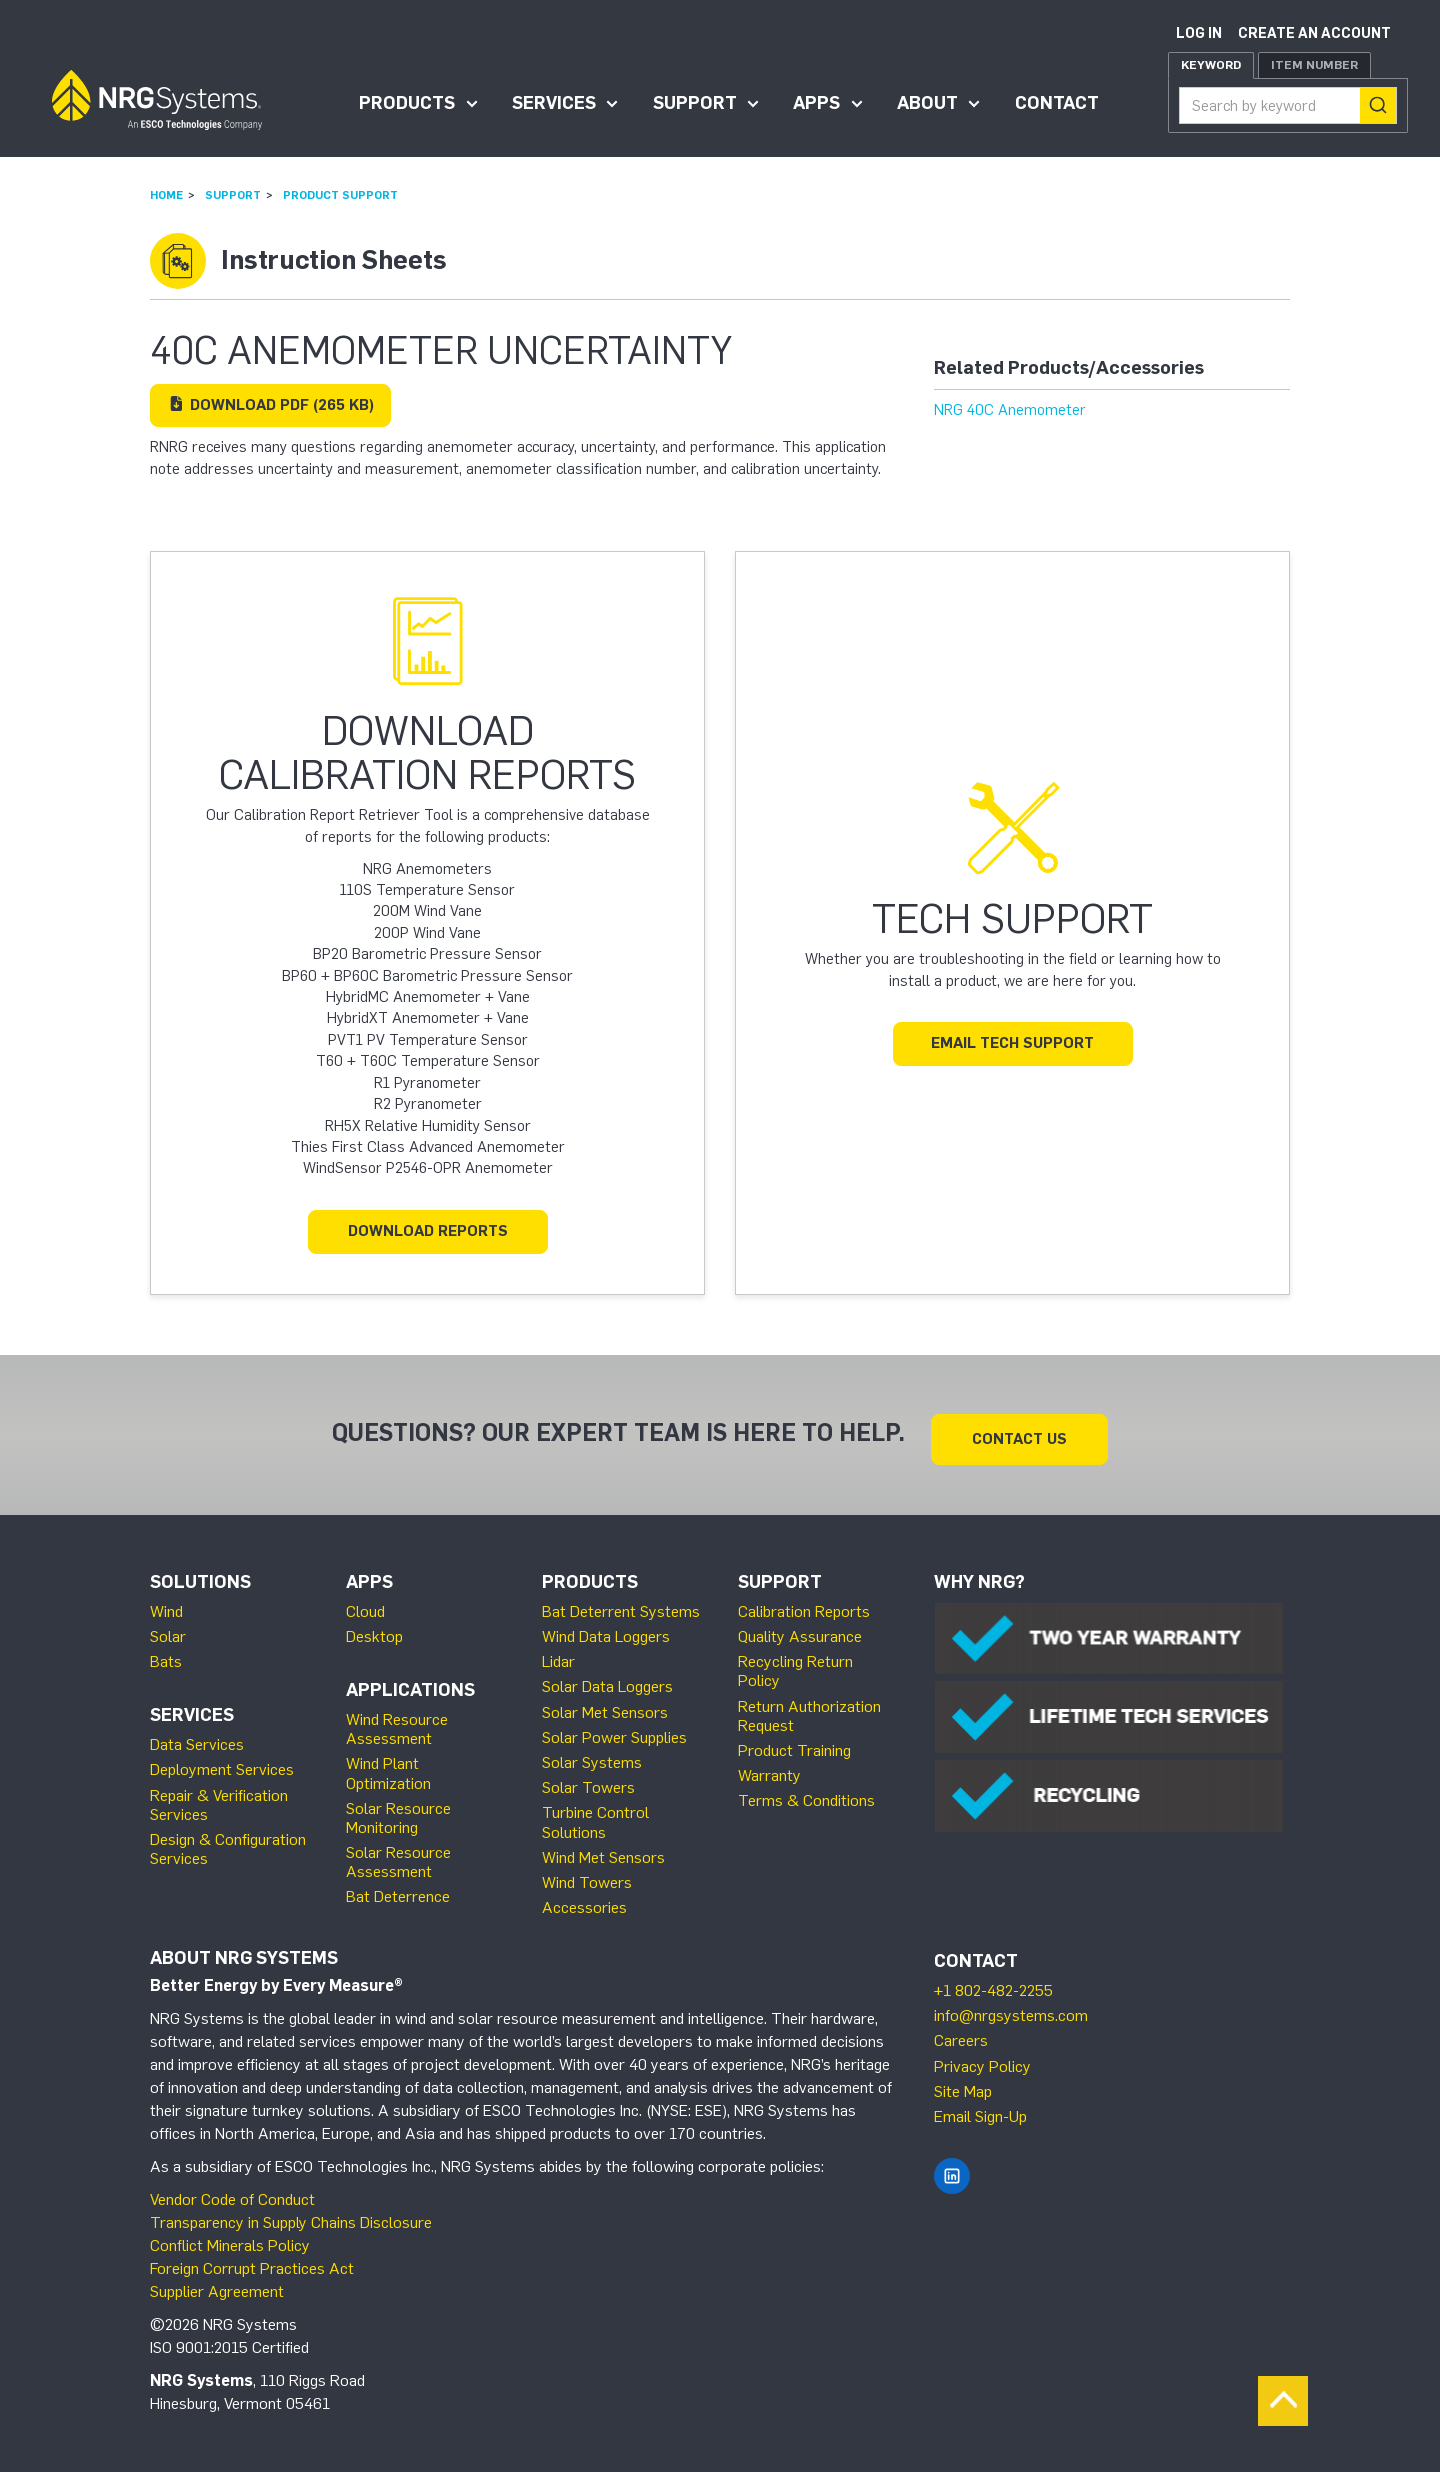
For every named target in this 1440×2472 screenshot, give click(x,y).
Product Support (340, 195)
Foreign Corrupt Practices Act (252, 2259)
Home (166, 195)
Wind (166, 1602)
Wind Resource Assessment (397, 1720)
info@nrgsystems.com (1011, 2006)
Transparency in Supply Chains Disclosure (291, 2213)
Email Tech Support (1012, 1043)
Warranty (769, 1766)
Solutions (200, 1573)
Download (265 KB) (270, 405)
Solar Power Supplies (614, 1728)
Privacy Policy (982, 2057)
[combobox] (1288, 105)
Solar (168, 1627)
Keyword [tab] (1211, 65)
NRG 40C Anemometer (1010, 410)
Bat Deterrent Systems (621, 1602)
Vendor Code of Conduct (232, 2190)
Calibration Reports (804, 1602)
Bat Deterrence (398, 1887)
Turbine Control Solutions (595, 1813)
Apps (816, 103)
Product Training (794, 1741)
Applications (410, 1681)
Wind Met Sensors (603, 1848)
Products (407, 103)
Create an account (1314, 33)
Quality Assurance (800, 1627)
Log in (1199, 33)
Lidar (558, 1652)
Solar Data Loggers (607, 1677)
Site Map (963, 2082)
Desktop (374, 1627)
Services (554, 103)
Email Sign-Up (980, 2107)
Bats (166, 1652)
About (927, 103)
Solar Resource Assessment (398, 1853)
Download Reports (428, 1231)
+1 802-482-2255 (993, 1981)
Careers (961, 2031)
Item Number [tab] (1314, 65)
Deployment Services (222, 1760)
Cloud (365, 1602)
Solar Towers (588, 1778)
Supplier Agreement (217, 2282)
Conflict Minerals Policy (230, 2236)
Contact (1057, 103)
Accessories (584, 1898)
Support (695, 103)
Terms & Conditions (806, 1791)
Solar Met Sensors (605, 1703)
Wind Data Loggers (606, 1627)
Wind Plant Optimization (388, 1764)
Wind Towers (587, 1873)
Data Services (197, 1735)
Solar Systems (592, 1753)
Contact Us (1019, 1430)
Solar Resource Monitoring (398, 1809)
